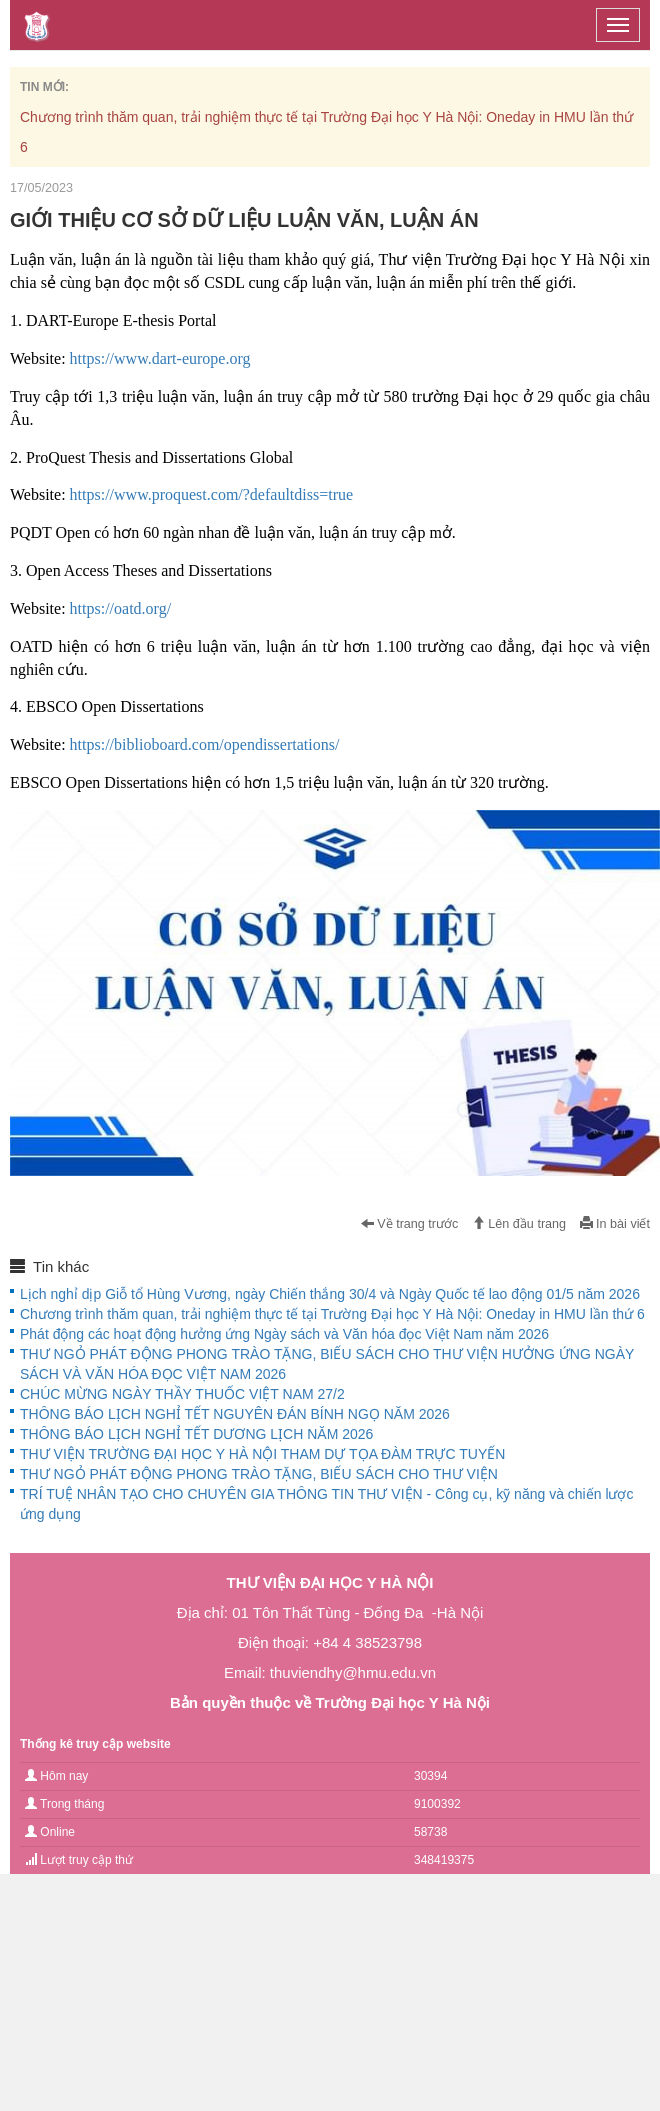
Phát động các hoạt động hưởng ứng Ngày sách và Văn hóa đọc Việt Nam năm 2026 (284, 1334)
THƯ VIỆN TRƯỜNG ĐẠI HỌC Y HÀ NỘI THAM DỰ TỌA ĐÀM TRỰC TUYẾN (262, 1454)
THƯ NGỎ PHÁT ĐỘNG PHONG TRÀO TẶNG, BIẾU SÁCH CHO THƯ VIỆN (259, 1474)
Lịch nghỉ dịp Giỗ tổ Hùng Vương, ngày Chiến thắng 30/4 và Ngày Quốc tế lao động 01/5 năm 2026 (330, 1294)
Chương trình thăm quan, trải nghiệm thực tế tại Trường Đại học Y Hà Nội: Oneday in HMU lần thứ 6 (332, 1314)
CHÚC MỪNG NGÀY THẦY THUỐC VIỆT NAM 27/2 (182, 1394)
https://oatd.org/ (120, 608)
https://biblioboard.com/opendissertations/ (205, 744)
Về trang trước (410, 1224)
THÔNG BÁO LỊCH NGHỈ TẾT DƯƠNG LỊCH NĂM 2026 (196, 1434)
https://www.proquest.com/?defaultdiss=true (212, 494)
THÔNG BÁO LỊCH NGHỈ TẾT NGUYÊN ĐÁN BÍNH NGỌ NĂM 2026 (235, 1414)
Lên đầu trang (519, 1224)
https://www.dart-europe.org (160, 358)
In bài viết (615, 1224)
